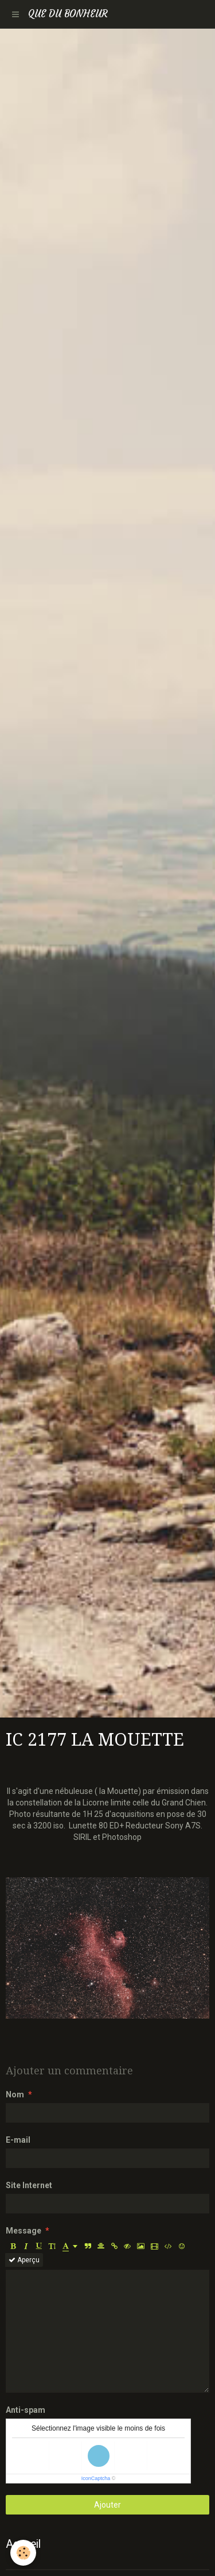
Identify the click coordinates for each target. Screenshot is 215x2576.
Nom (15, 2094)
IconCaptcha (96, 2478)
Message (23, 2230)
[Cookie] (23, 2553)
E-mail (18, 2139)
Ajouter (107, 2504)
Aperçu (24, 2260)
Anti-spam (25, 2410)
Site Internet (29, 2185)
